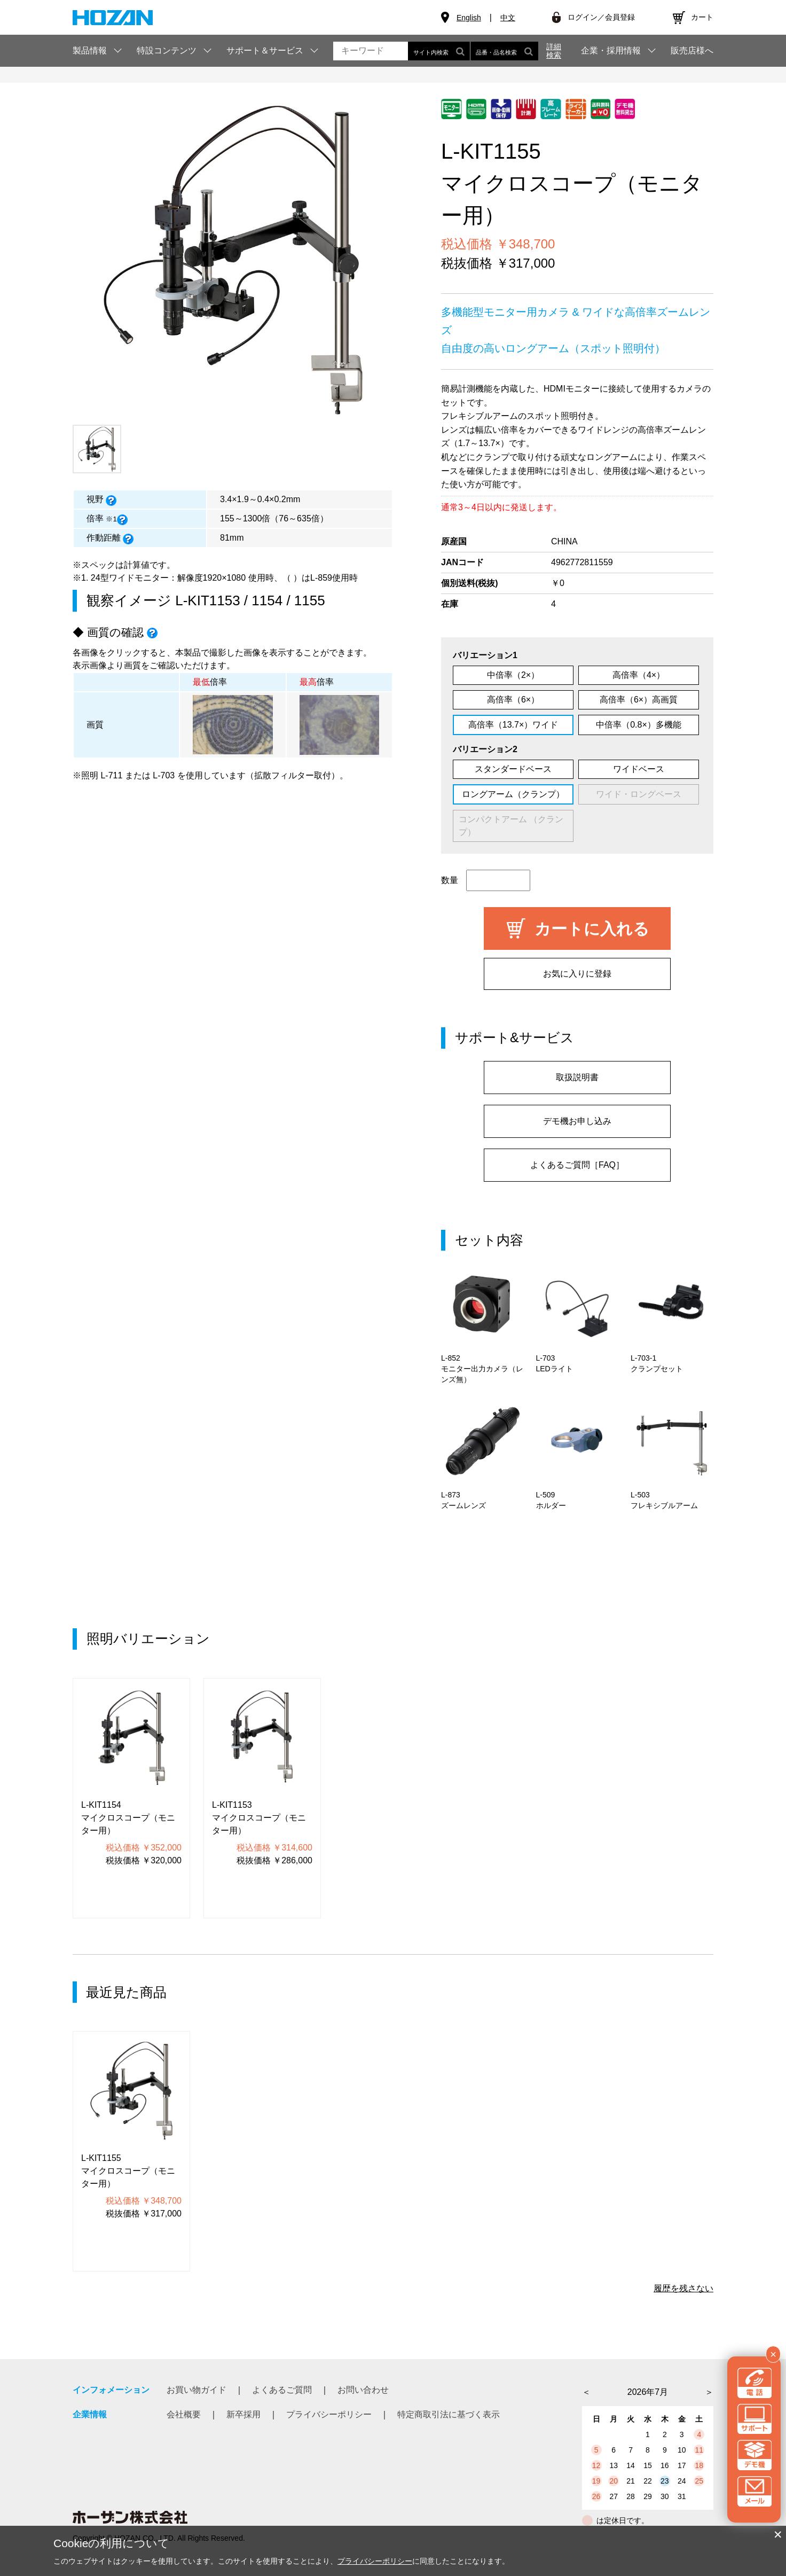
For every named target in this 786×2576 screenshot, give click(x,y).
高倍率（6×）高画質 (639, 699)
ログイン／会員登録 (601, 17)
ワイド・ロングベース (638, 794)
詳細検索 (553, 50)
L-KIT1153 (207, 600)
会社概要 (184, 2414)
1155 (309, 600)
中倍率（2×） (513, 675)
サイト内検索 (439, 51)
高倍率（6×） (513, 699)
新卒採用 (243, 2414)
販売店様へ (692, 50)
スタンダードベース (513, 769)
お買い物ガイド (196, 2389)
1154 (266, 600)
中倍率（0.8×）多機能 (638, 724)
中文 (507, 17)
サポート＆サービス (264, 50)
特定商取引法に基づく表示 (448, 2414)
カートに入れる (592, 929)
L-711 (111, 775)
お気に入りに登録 (577, 973)
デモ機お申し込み (577, 1121)
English (469, 17)
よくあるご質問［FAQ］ (577, 1164)
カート (702, 17)
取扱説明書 (577, 1077)
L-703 (164, 775)
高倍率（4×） (638, 675)
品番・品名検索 (504, 51)
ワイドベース (638, 769)
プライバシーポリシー (329, 2414)
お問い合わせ (363, 2389)
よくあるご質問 (282, 2389)
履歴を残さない (683, 2288)
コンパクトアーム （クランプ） (511, 826)
